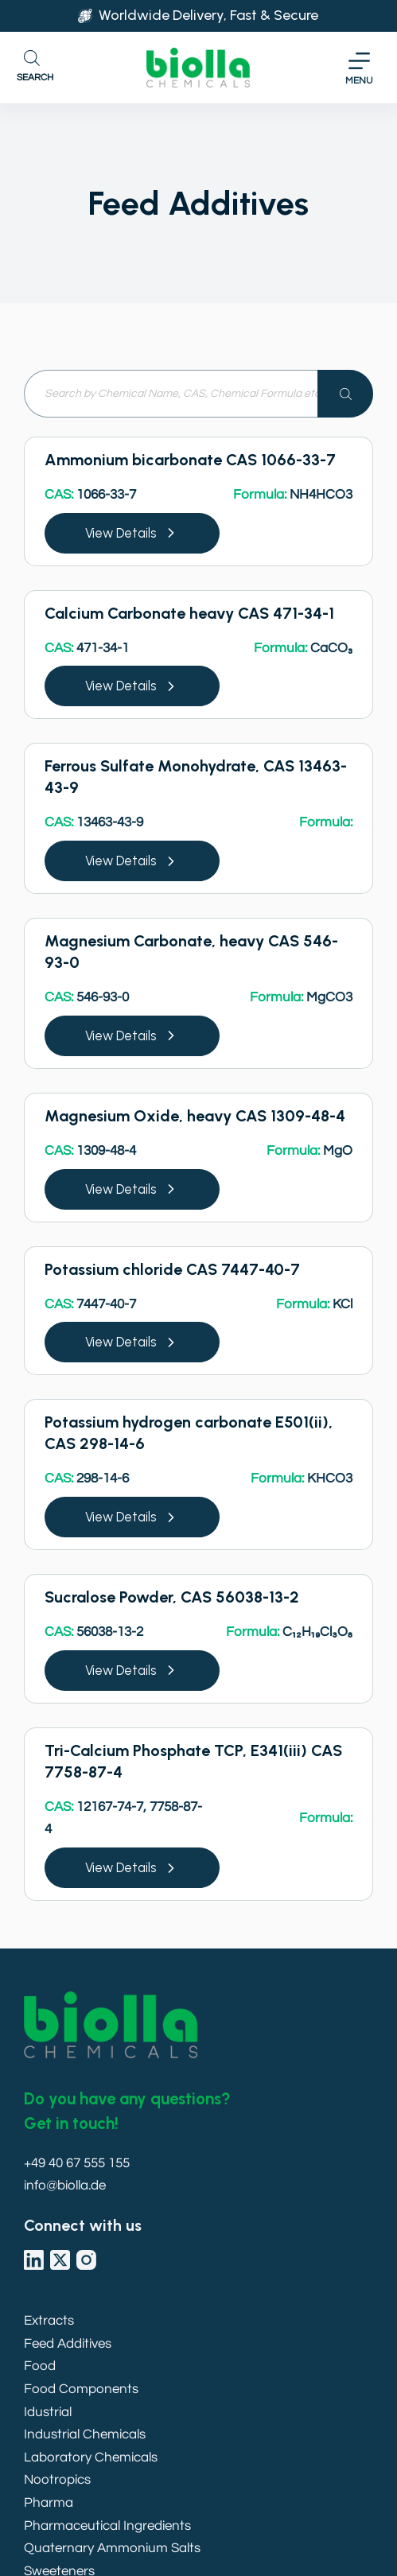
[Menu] (359, 68)
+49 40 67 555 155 (77, 2163)
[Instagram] (86, 2260)
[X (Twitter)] (60, 2260)
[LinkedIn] (34, 2260)
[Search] (345, 394)
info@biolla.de (65, 2185)
